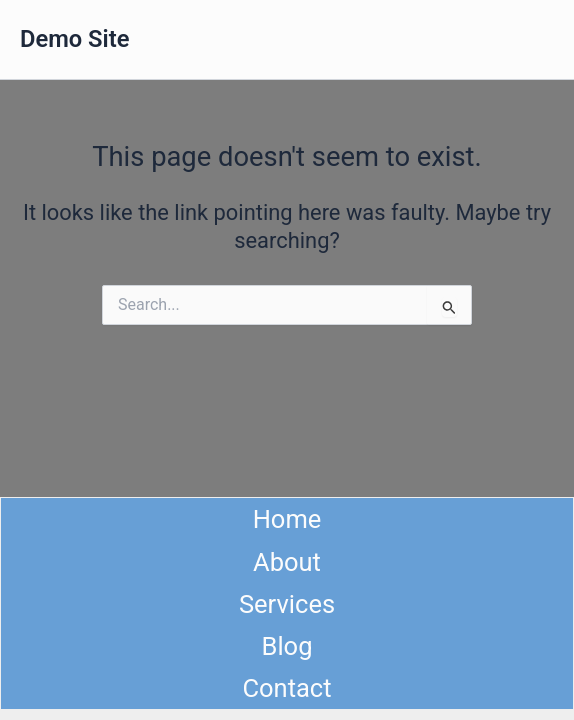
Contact (286, 688)
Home (287, 519)
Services (287, 604)
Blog (287, 646)
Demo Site (74, 39)
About (287, 562)
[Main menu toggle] (533, 40)
